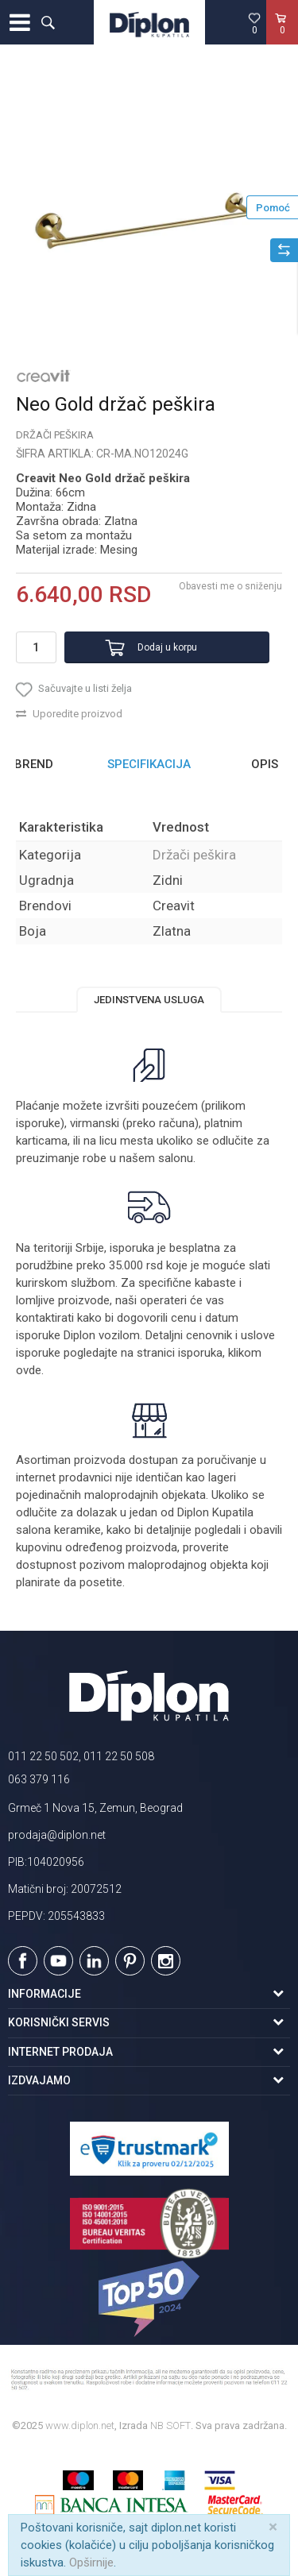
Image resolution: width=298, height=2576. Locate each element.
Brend (33, 764)
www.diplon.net (79, 2425)
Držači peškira (55, 435)
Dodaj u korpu (167, 647)
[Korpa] (282, 38)
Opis (264, 764)
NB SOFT (170, 2425)
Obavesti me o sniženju (230, 586)
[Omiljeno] (254, 23)
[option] (149, 213)
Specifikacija (149, 764)
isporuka (200, 1353)
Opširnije (91, 2562)
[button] (48, 22)
